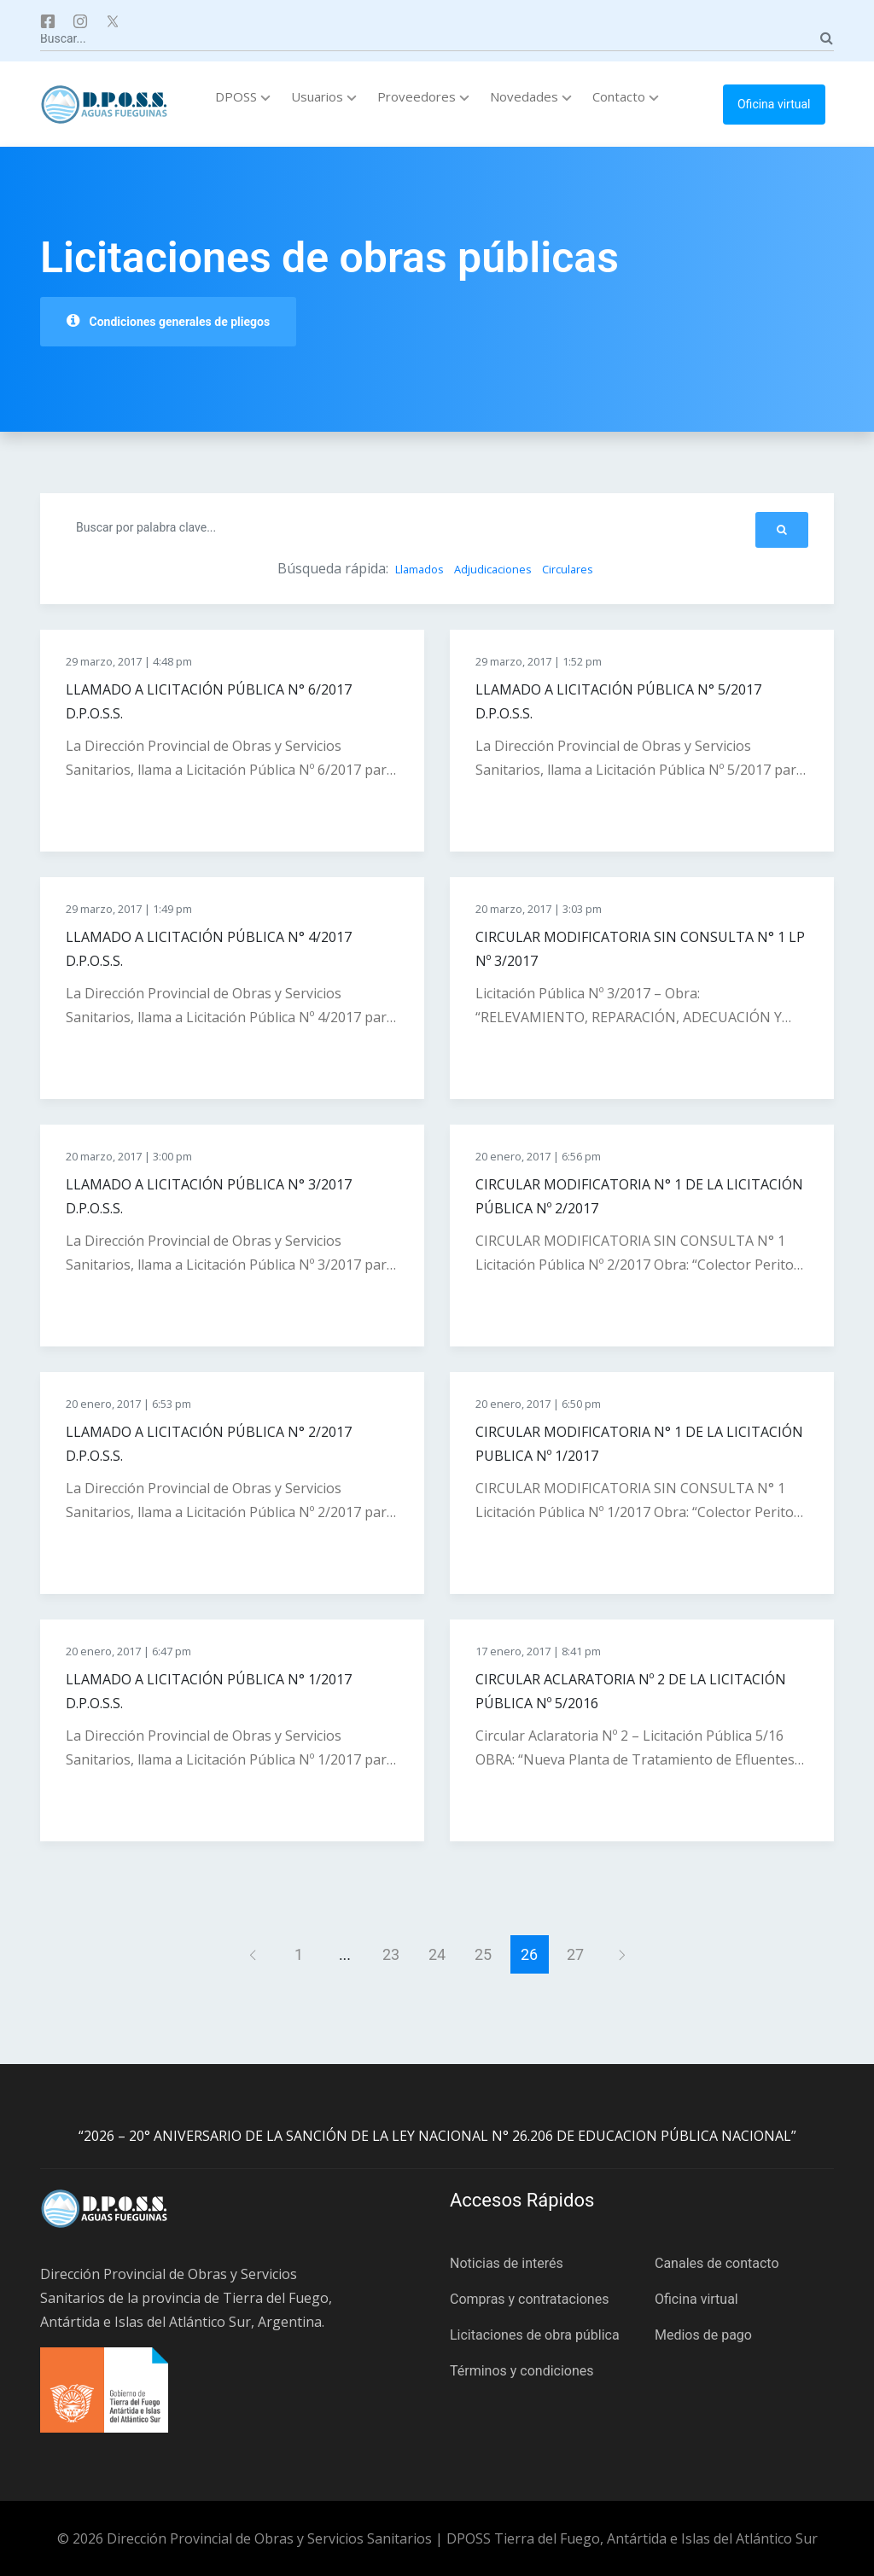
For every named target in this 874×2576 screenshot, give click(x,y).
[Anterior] (253, 1954)
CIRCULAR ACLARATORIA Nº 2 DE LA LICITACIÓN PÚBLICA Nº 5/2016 (630, 1691)
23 (390, 1954)
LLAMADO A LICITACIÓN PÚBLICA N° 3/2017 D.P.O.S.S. (209, 1196)
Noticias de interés (506, 2263)
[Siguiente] (622, 1954)
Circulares (567, 569)
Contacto (625, 96)
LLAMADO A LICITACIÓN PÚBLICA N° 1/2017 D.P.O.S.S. (209, 1691)
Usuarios (324, 96)
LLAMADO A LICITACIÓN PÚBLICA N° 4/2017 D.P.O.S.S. (209, 948)
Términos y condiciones (522, 2371)
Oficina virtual (774, 104)
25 (483, 1954)
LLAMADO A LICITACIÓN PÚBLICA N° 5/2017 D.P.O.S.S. (618, 701)
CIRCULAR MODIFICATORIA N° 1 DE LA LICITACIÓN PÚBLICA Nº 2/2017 (639, 1196)
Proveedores (423, 96)
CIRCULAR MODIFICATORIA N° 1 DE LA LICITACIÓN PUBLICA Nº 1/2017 (639, 1443)
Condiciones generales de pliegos (168, 321)
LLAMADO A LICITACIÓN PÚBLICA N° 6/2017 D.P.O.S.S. (209, 701)
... (345, 1954)
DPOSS (243, 96)
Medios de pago (703, 2335)
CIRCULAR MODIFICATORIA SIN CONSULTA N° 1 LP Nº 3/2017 (640, 948)
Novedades (531, 96)
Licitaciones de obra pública (535, 2335)
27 (575, 1954)
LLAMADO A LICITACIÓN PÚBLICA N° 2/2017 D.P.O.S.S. (209, 1443)
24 (437, 1954)
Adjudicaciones (493, 569)
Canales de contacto (717, 2263)
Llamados (419, 569)
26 (529, 1954)
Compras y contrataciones (529, 2299)
